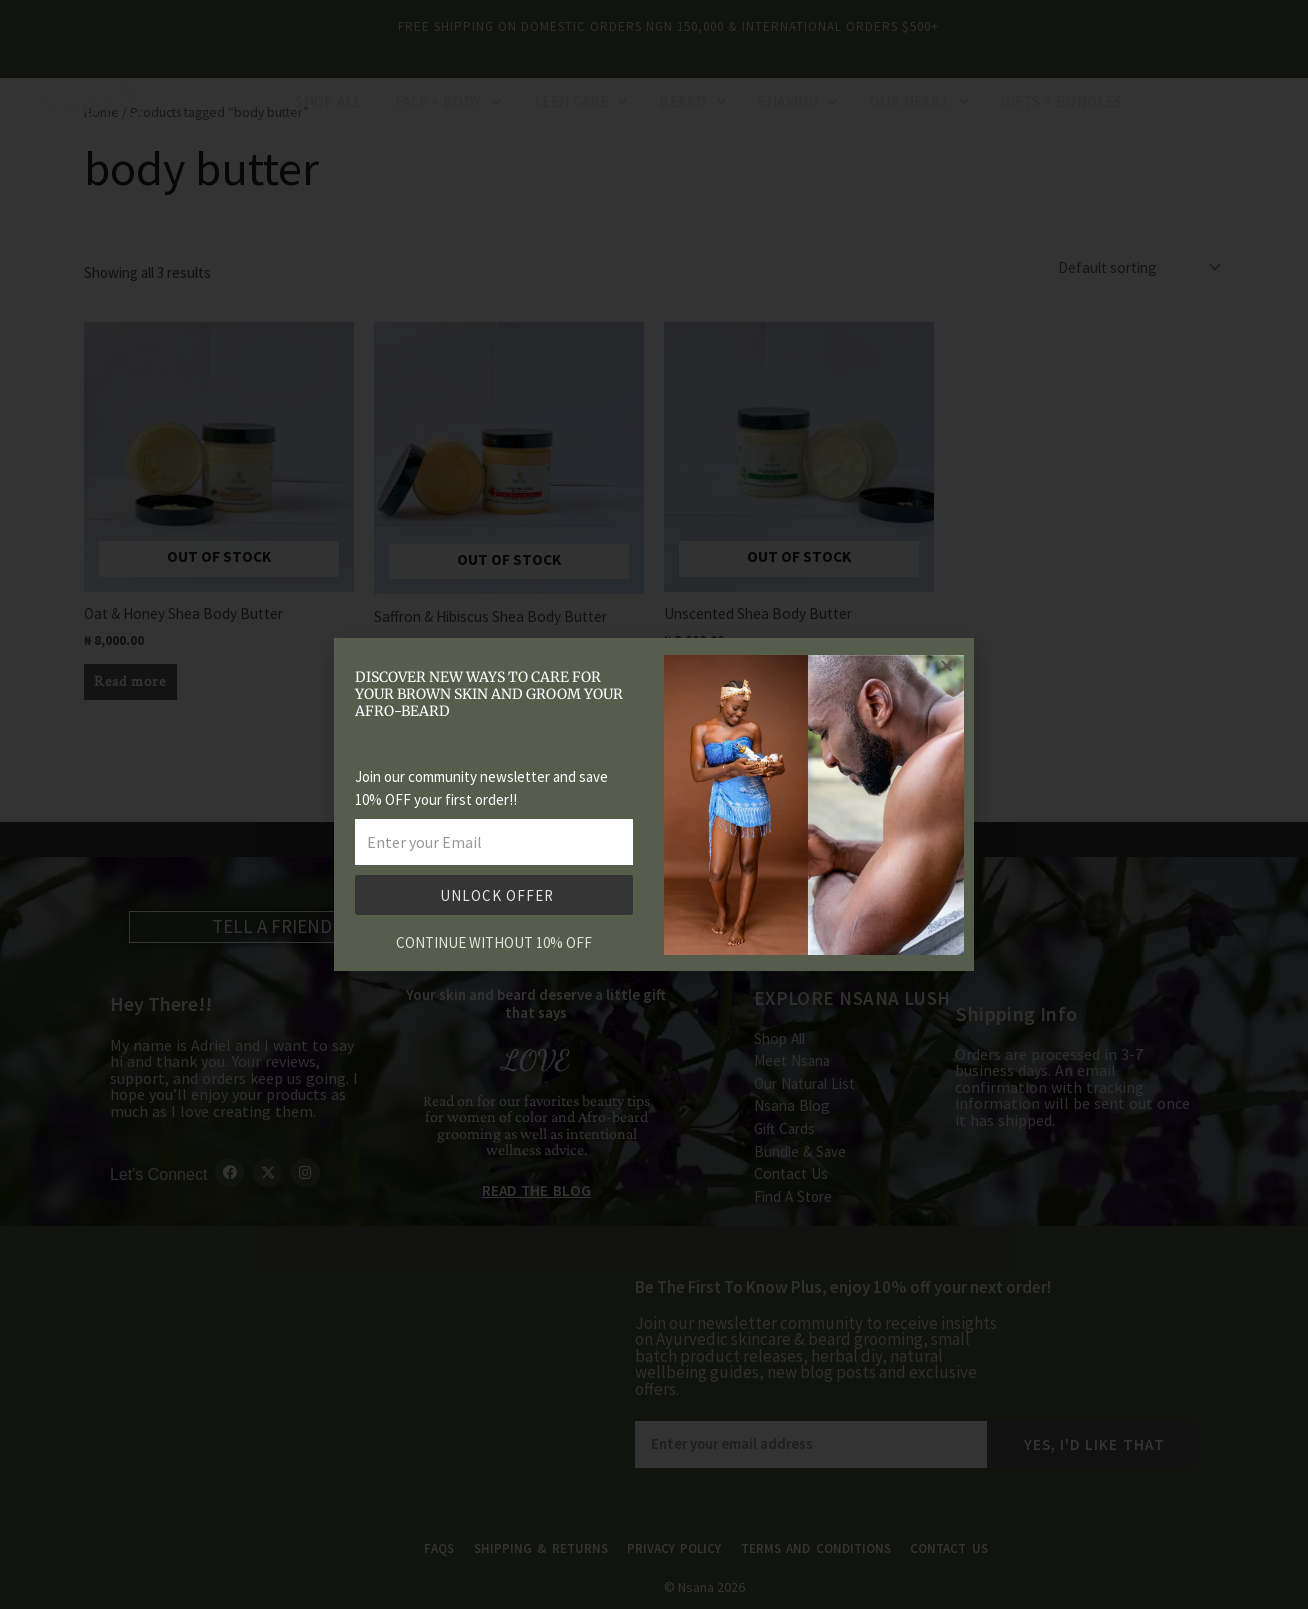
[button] (946, 665)
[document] (654, 804)
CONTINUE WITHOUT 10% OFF (494, 942)
